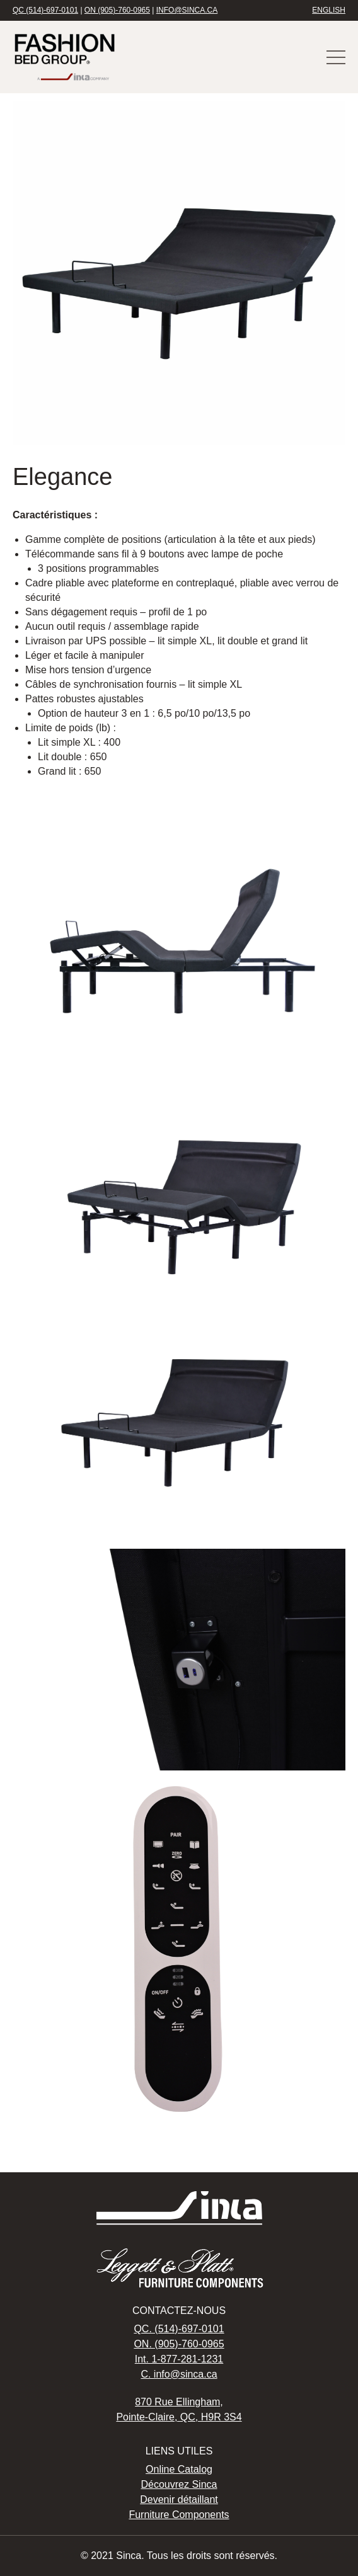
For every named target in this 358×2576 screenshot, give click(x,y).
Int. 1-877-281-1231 (179, 2359)
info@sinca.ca (187, 10)
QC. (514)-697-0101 (179, 2328)
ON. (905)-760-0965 (179, 2344)
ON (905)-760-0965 (117, 10)
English (328, 10)
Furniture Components (179, 2514)
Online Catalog (179, 2469)
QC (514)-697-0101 (45, 10)
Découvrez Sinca (179, 2484)
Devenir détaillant (179, 2499)
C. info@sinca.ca (179, 2374)
